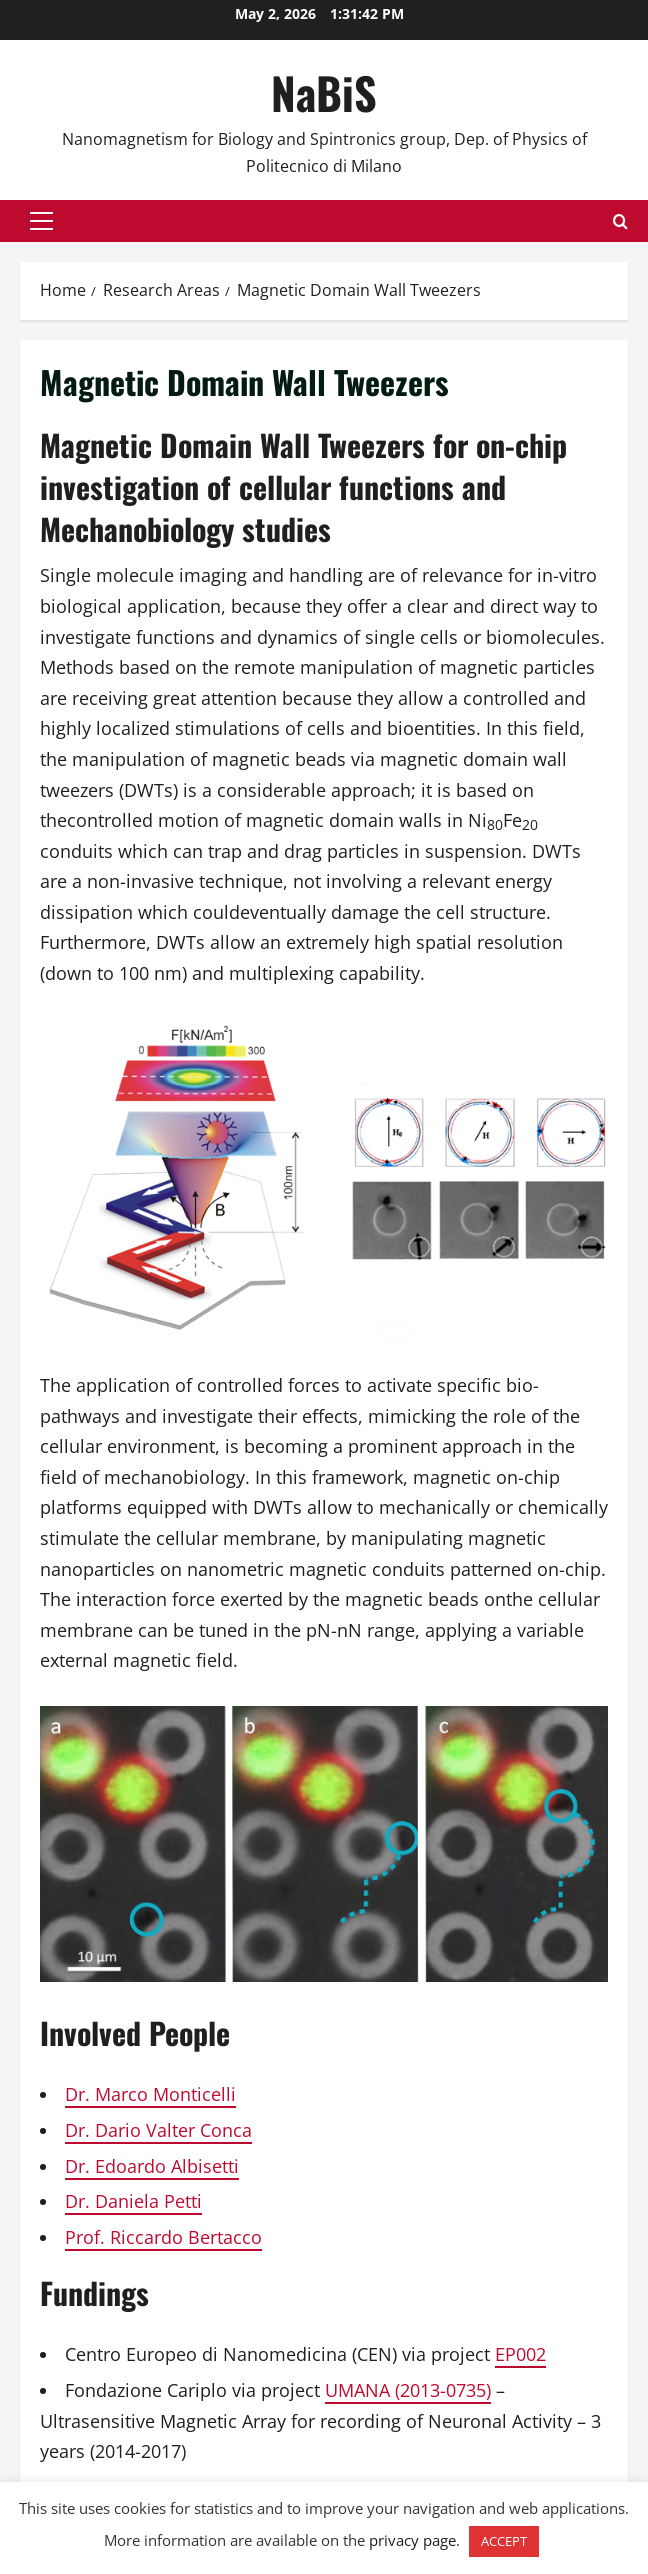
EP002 (520, 2354)
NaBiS (324, 92)
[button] (41, 221)
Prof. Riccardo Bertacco (163, 2237)
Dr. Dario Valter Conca (158, 2130)
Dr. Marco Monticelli (150, 2094)
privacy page (412, 2540)
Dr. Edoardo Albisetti (152, 2166)
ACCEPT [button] (504, 2541)
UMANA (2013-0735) (408, 2390)
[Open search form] (620, 221)
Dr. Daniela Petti (133, 2201)
